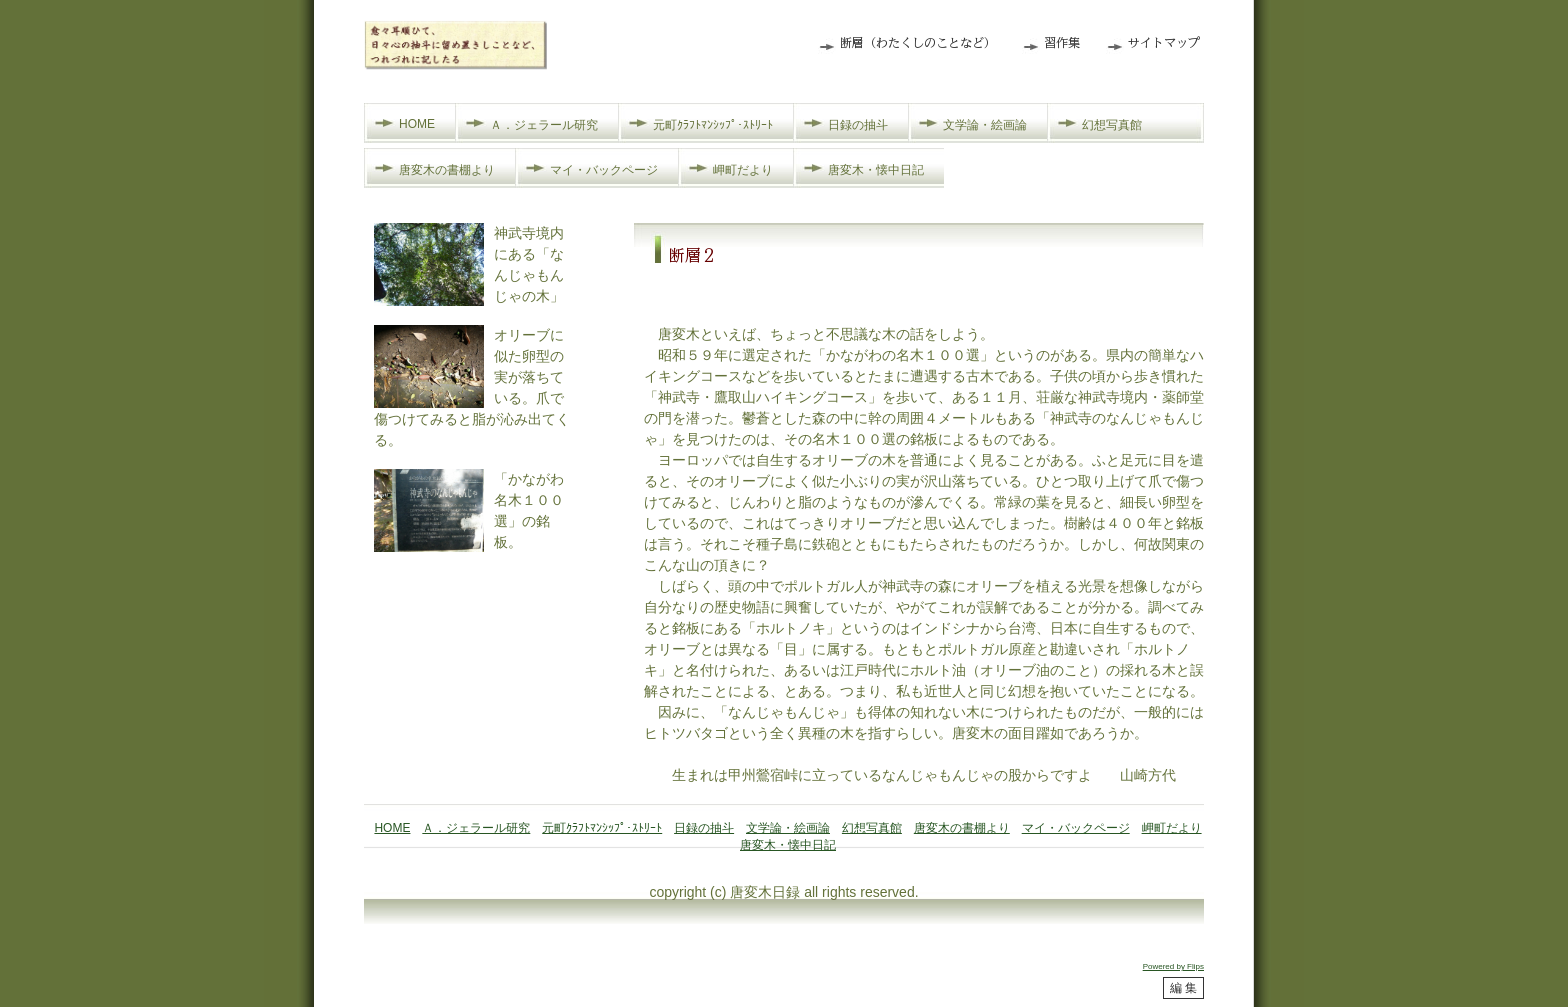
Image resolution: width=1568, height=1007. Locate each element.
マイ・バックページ (604, 170)
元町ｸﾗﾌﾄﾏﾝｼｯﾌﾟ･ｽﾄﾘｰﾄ (713, 125)
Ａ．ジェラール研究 (544, 125)
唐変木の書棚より (447, 170)
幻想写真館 (1112, 125)
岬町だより (743, 170)
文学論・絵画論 (985, 125)
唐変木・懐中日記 (876, 170)
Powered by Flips (1173, 966)
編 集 (1183, 988)
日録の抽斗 (858, 125)
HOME (417, 124)
